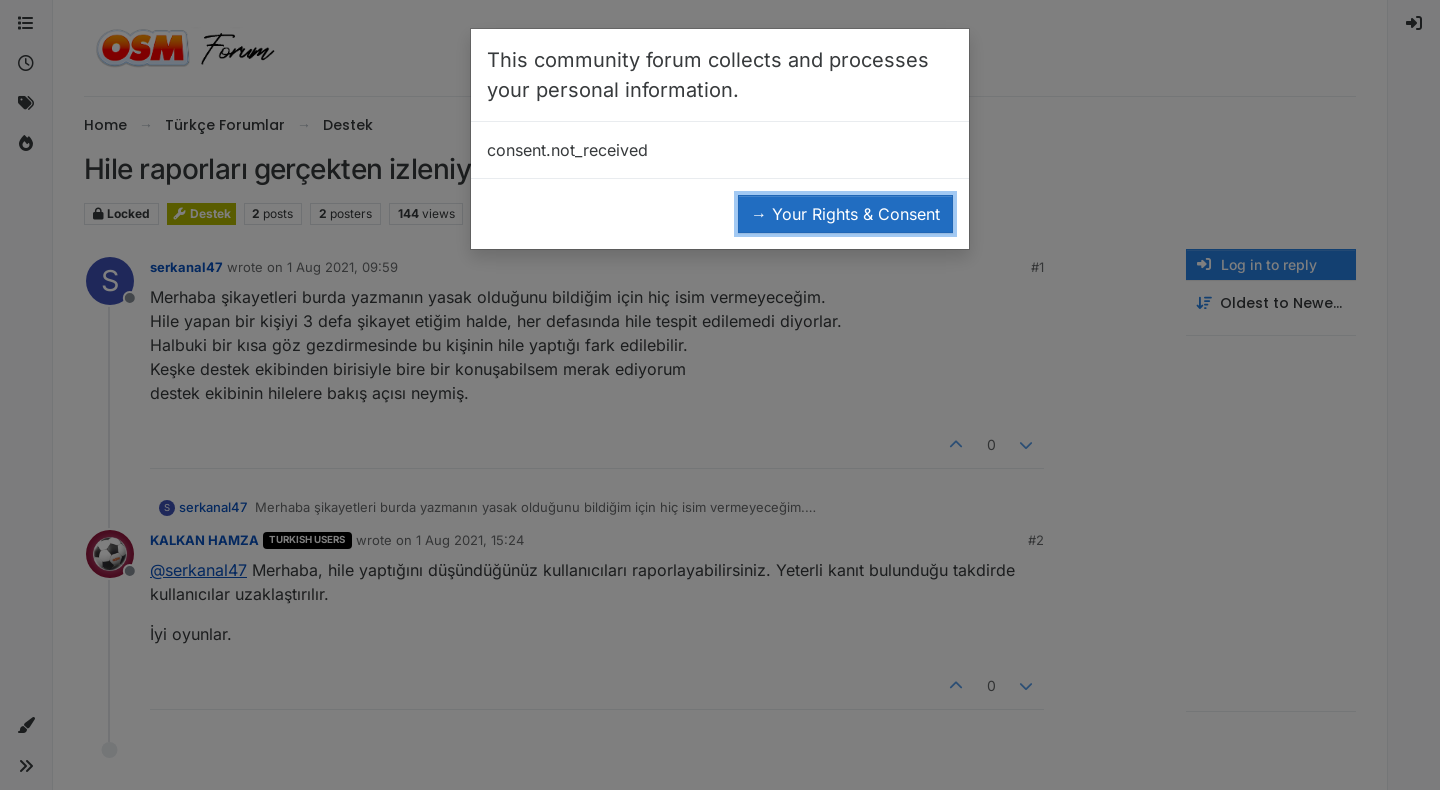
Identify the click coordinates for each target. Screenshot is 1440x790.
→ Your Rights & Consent (845, 214)
